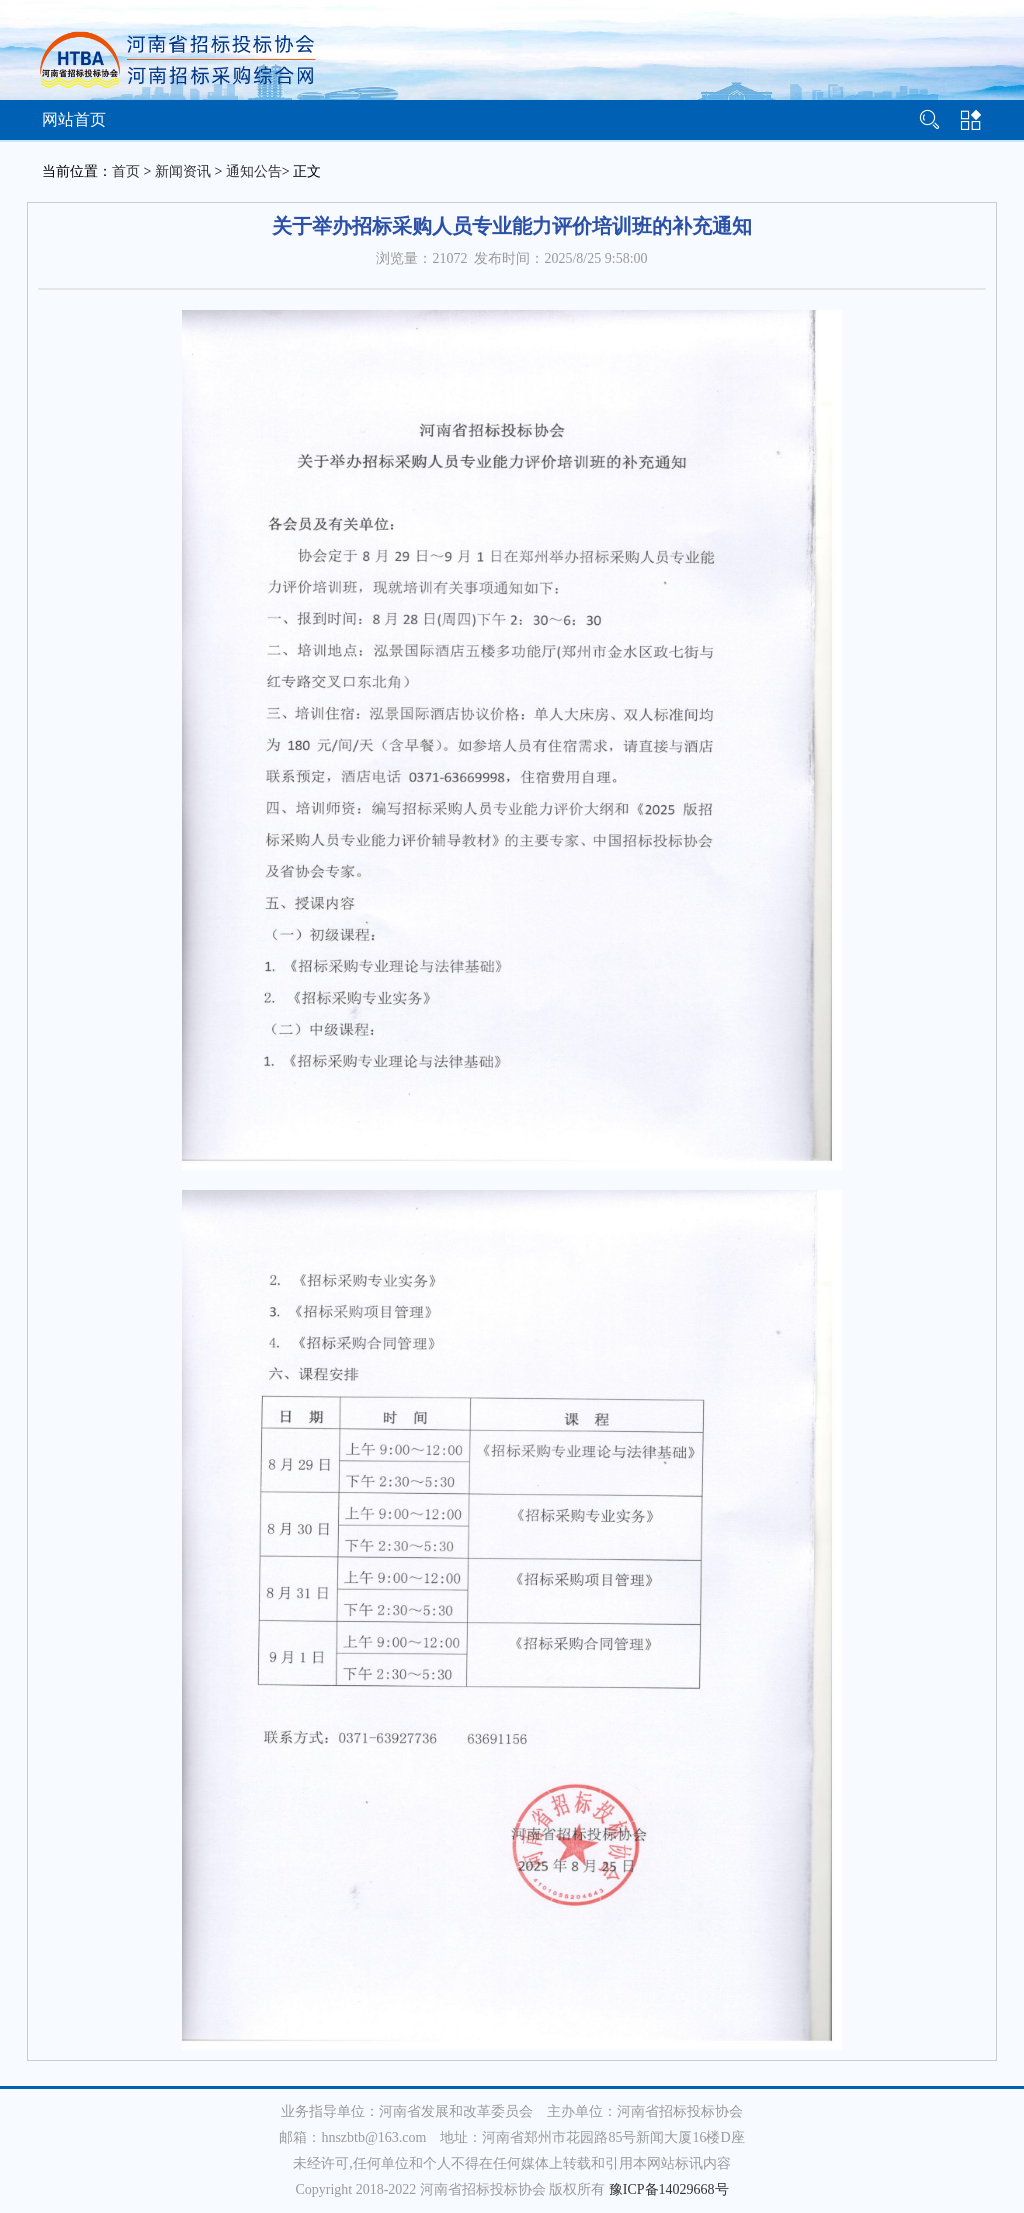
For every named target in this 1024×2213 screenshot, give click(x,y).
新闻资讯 (183, 171)
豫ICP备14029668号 (669, 2189)
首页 (126, 171)
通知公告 (254, 171)
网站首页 (74, 119)
